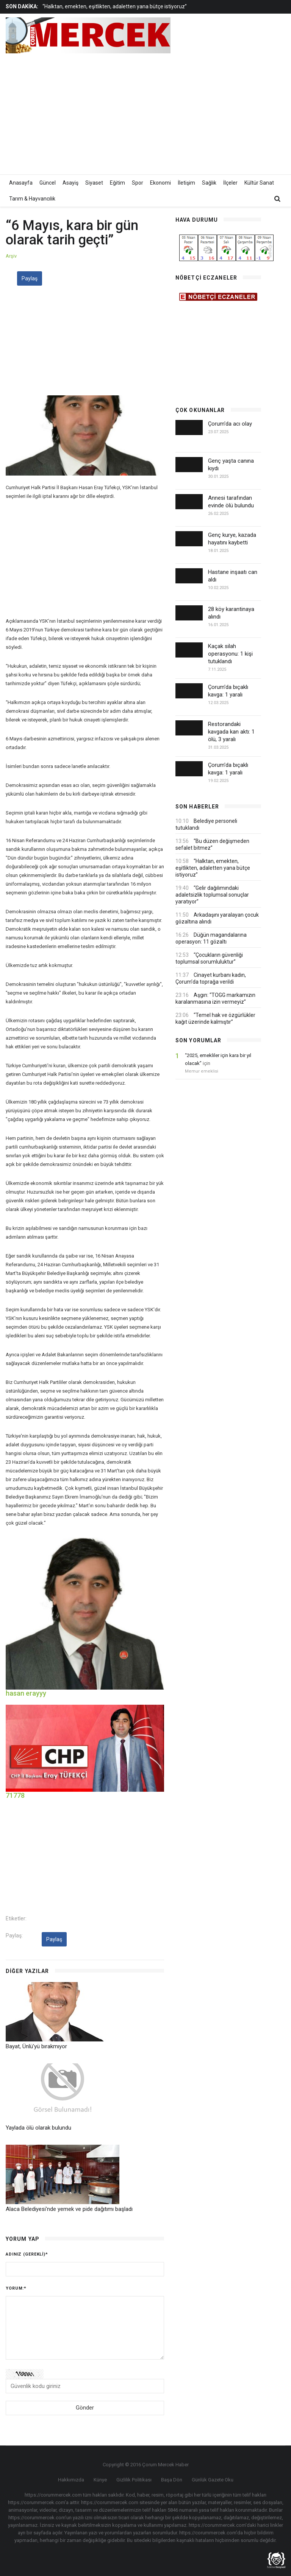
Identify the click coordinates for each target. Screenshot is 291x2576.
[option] (115, 6)
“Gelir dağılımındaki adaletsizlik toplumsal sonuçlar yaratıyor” (212, 895)
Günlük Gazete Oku (212, 2480)
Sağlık (209, 183)
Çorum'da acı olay (230, 423)
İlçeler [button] (230, 183)
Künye (100, 2480)
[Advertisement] (198, 112)
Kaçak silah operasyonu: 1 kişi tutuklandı (230, 654)
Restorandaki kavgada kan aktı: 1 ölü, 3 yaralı (231, 732)
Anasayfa (21, 183)
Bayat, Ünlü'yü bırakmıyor (36, 2046)
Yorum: (16, 2288)
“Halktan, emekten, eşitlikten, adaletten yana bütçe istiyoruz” (114, 6)
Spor (137, 183)
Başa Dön (171, 2480)
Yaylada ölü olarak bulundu (38, 2127)
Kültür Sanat (259, 183)
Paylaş (30, 278)
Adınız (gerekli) (27, 2254)
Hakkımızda (71, 2480)
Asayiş (70, 183)
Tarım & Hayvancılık (32, 199)
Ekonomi (160, 183)
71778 (15, 1795)
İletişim (186, 183)
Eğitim (117, 183)
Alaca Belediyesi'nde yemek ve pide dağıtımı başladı (69, 2209)
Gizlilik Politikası (134, 2480)
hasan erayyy (26, 1693)
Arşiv (11, 256)
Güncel (47, 183)
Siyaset (94, 183)
